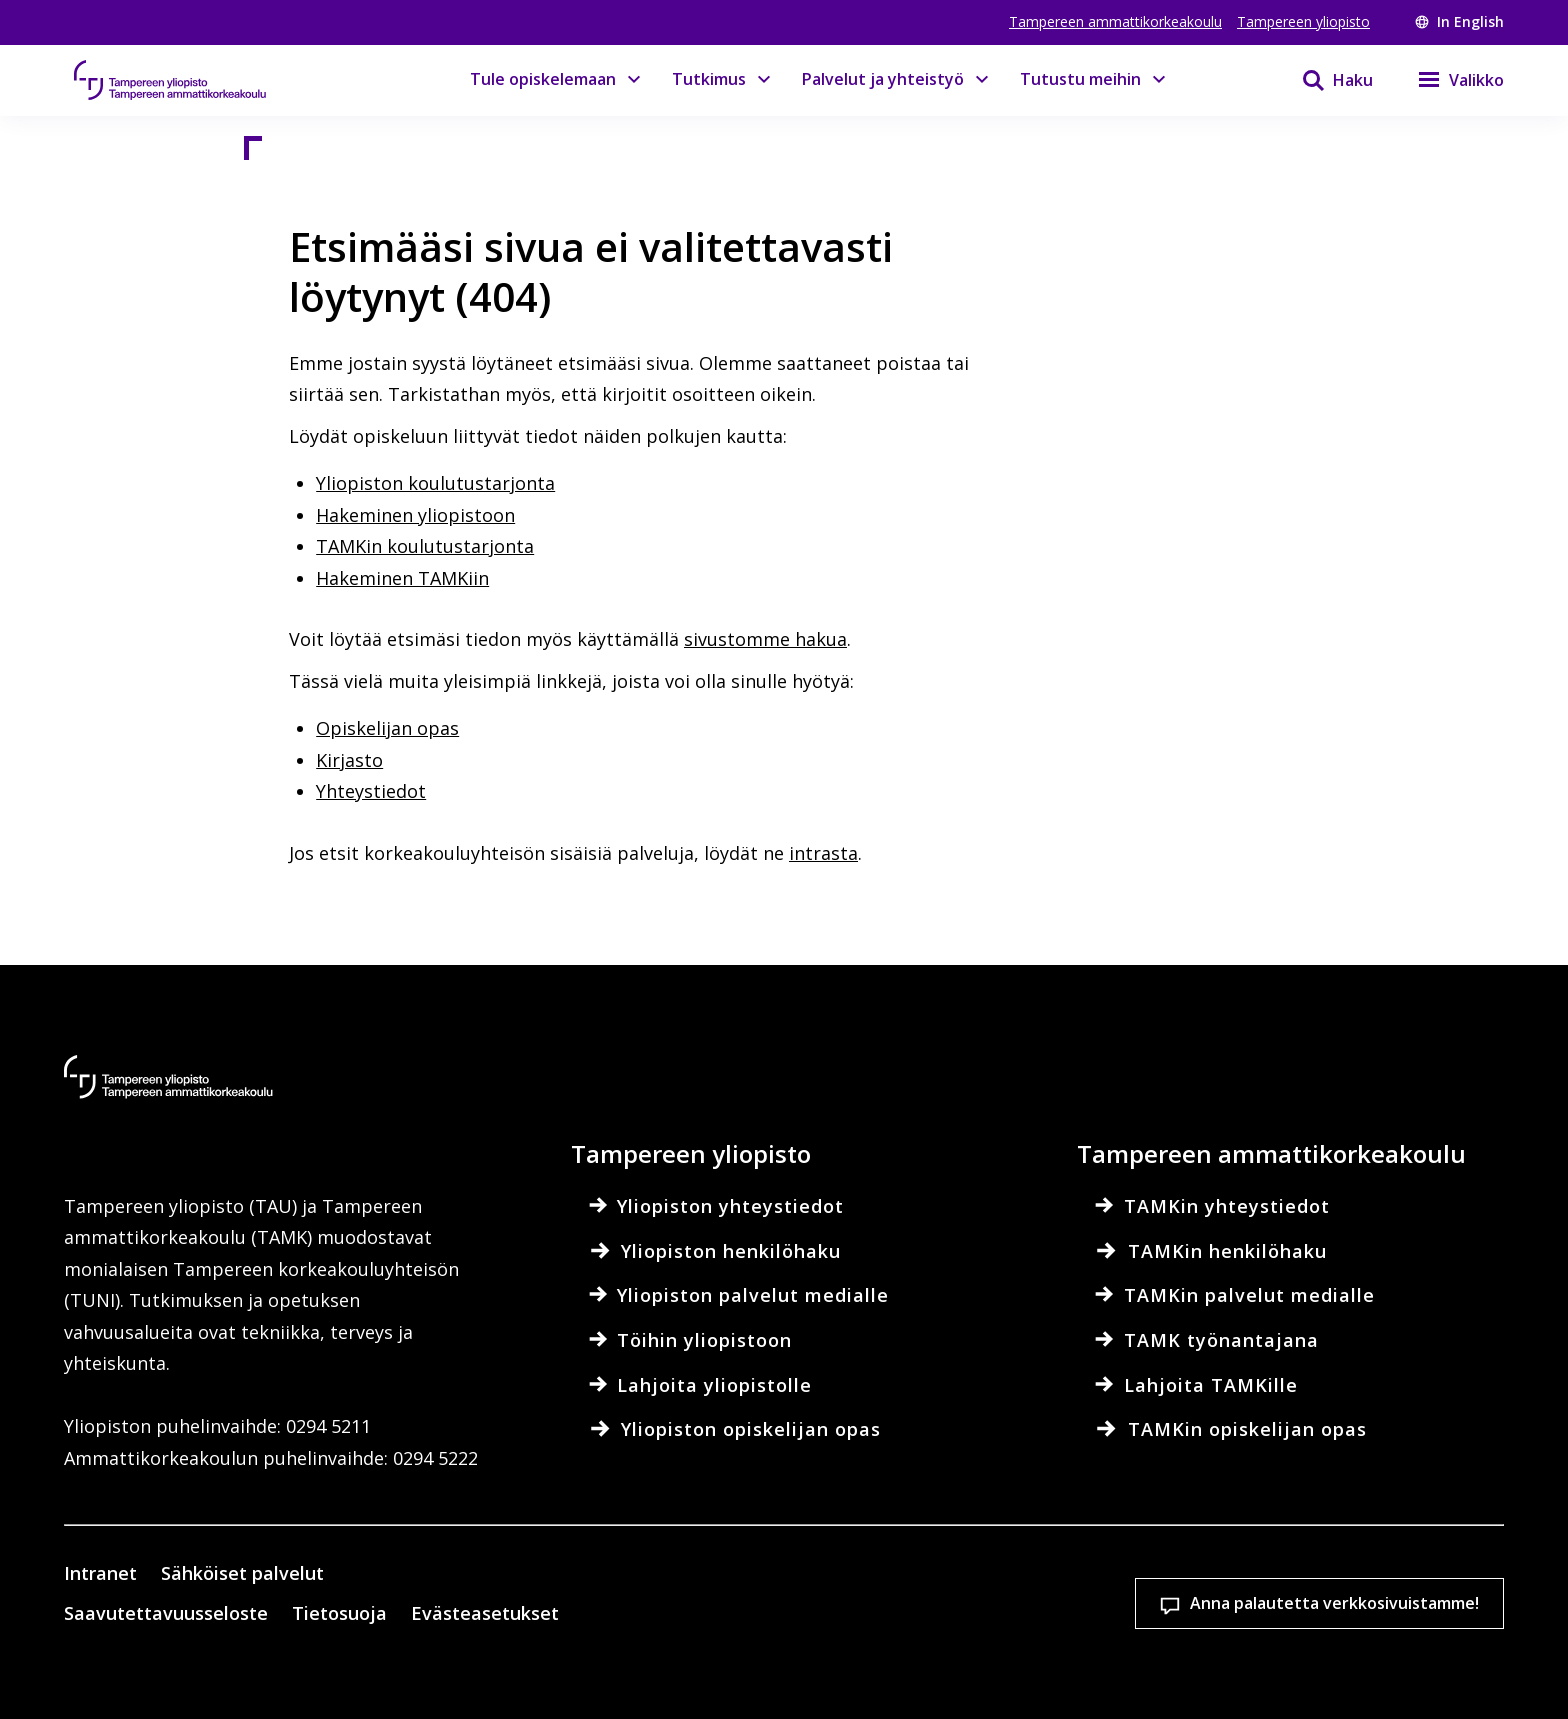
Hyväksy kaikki (1148, 1616)
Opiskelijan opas (387, 728)
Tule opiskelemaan (543, 79)
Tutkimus (709, 79)
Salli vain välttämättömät (1410, 1616)
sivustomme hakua (765, 639)
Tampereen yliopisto (1303, 21)
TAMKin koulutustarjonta (425, 546)
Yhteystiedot (371, 791)
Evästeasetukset (886, 1616)
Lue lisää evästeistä (296, 1673)
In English (1459, 21)
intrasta (823, 853)
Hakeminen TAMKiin (402, 578)
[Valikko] (1448, 80)
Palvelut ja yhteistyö (883, 79)
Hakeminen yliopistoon (415, 515)
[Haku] (1325, 80)
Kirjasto (349, 760)
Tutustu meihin (1080, 79)
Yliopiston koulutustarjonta (435, 483)
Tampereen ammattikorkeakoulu (1115, 21)
